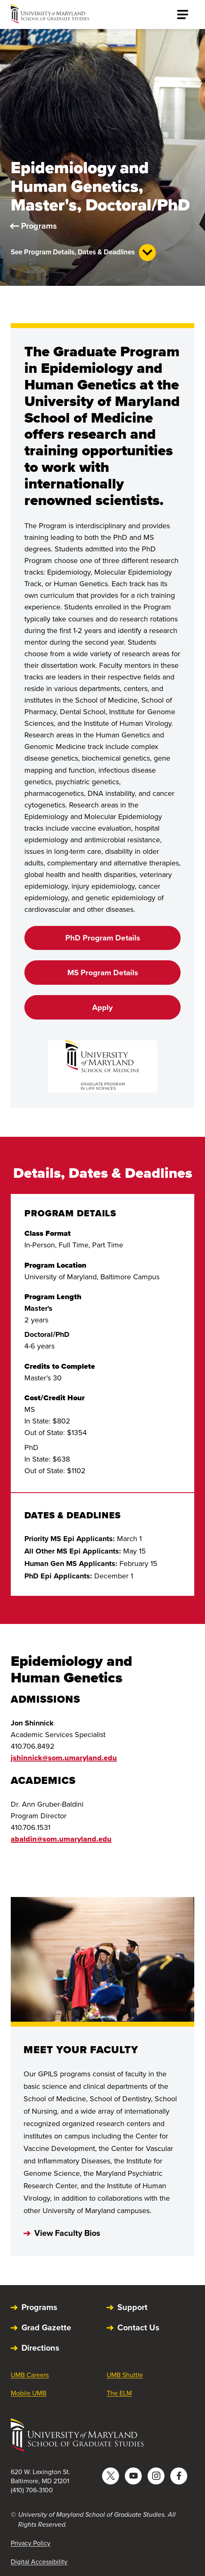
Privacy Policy (30, 2543)
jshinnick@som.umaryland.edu (64, 1757)
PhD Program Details (102, 938)
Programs (39, 226)
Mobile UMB (28, 2393)
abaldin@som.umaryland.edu (61, 1839)
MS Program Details (102, 973)
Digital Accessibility (39, 2561)
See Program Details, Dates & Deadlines (83, 252)
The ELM (119, 2393)
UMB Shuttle (125, 2375)
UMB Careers (30, 2375)
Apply (102, 1007)
